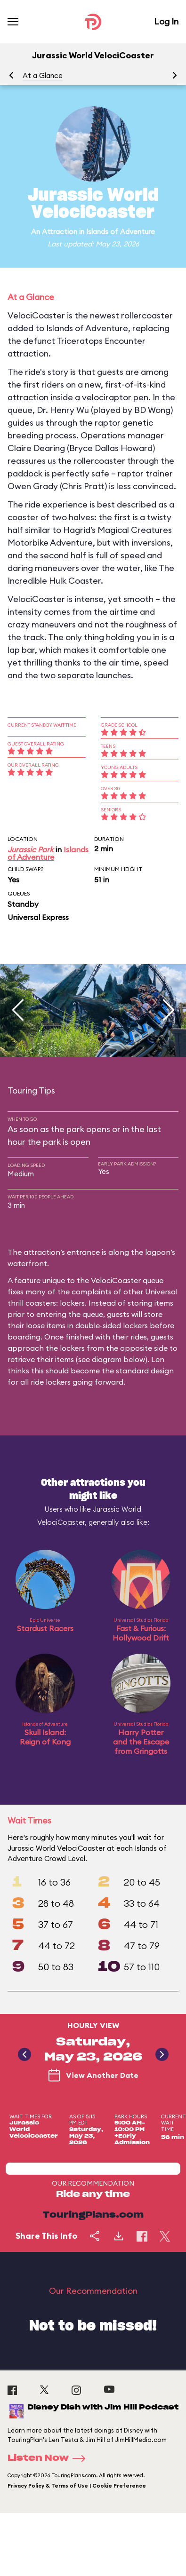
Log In (166, 21)
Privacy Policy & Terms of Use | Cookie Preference (77, 2485)
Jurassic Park (31, 849)
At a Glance (43, 75)
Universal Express (38, 917)
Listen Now (49, 2458)
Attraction (59, 231)
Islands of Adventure (120, 231)
